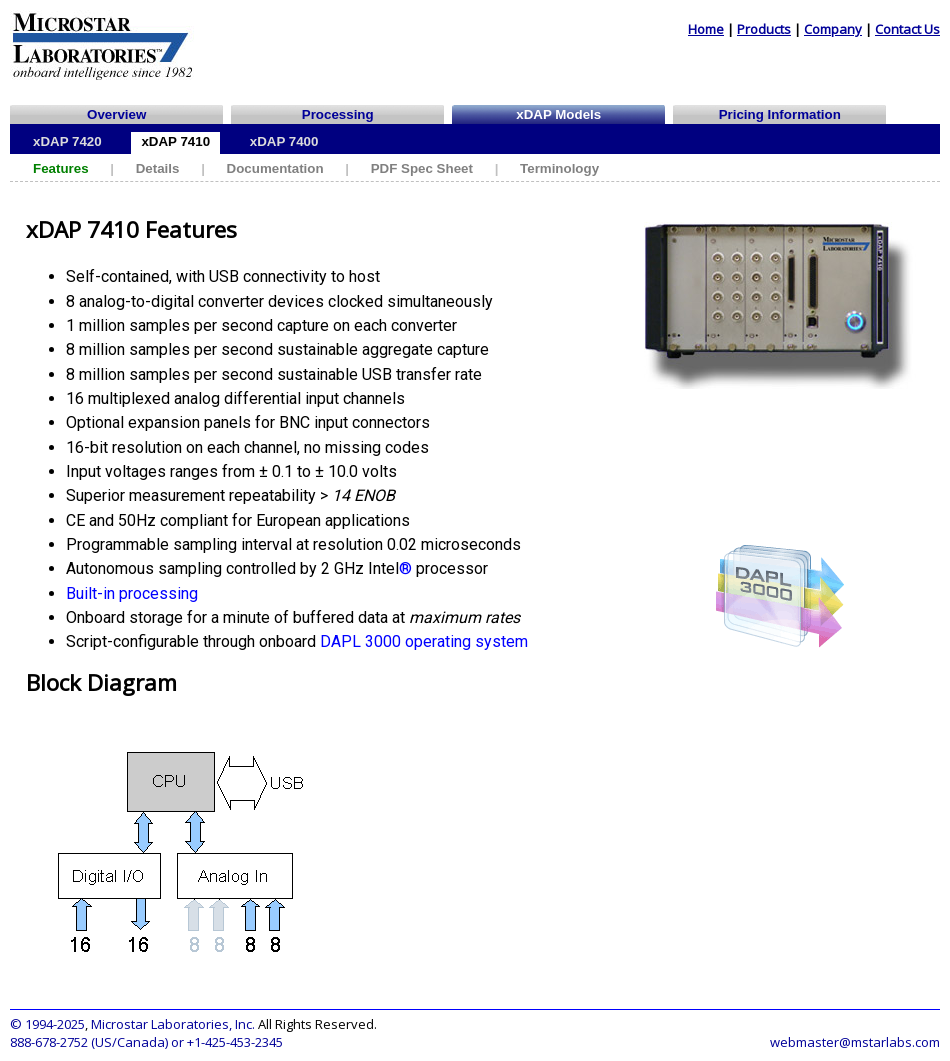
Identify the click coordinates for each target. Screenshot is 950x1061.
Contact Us (907, 29)
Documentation (275, 168)
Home (706, 29)
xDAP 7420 (67, 141)
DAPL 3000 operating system (424, 641)
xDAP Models (558, 114)
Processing (338, 114)
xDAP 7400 (284, 141)
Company (833, 29)
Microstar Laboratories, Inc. (173, 1024)
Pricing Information (780, 114)
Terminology (559, 168)
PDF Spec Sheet (422, 168)
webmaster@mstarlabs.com (855, 1042)
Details (158, 168)
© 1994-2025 (47, 1024)
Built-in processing (132, 593)
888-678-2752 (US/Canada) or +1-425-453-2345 (146, 1042)
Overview (116, 114)
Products (764, 29)
